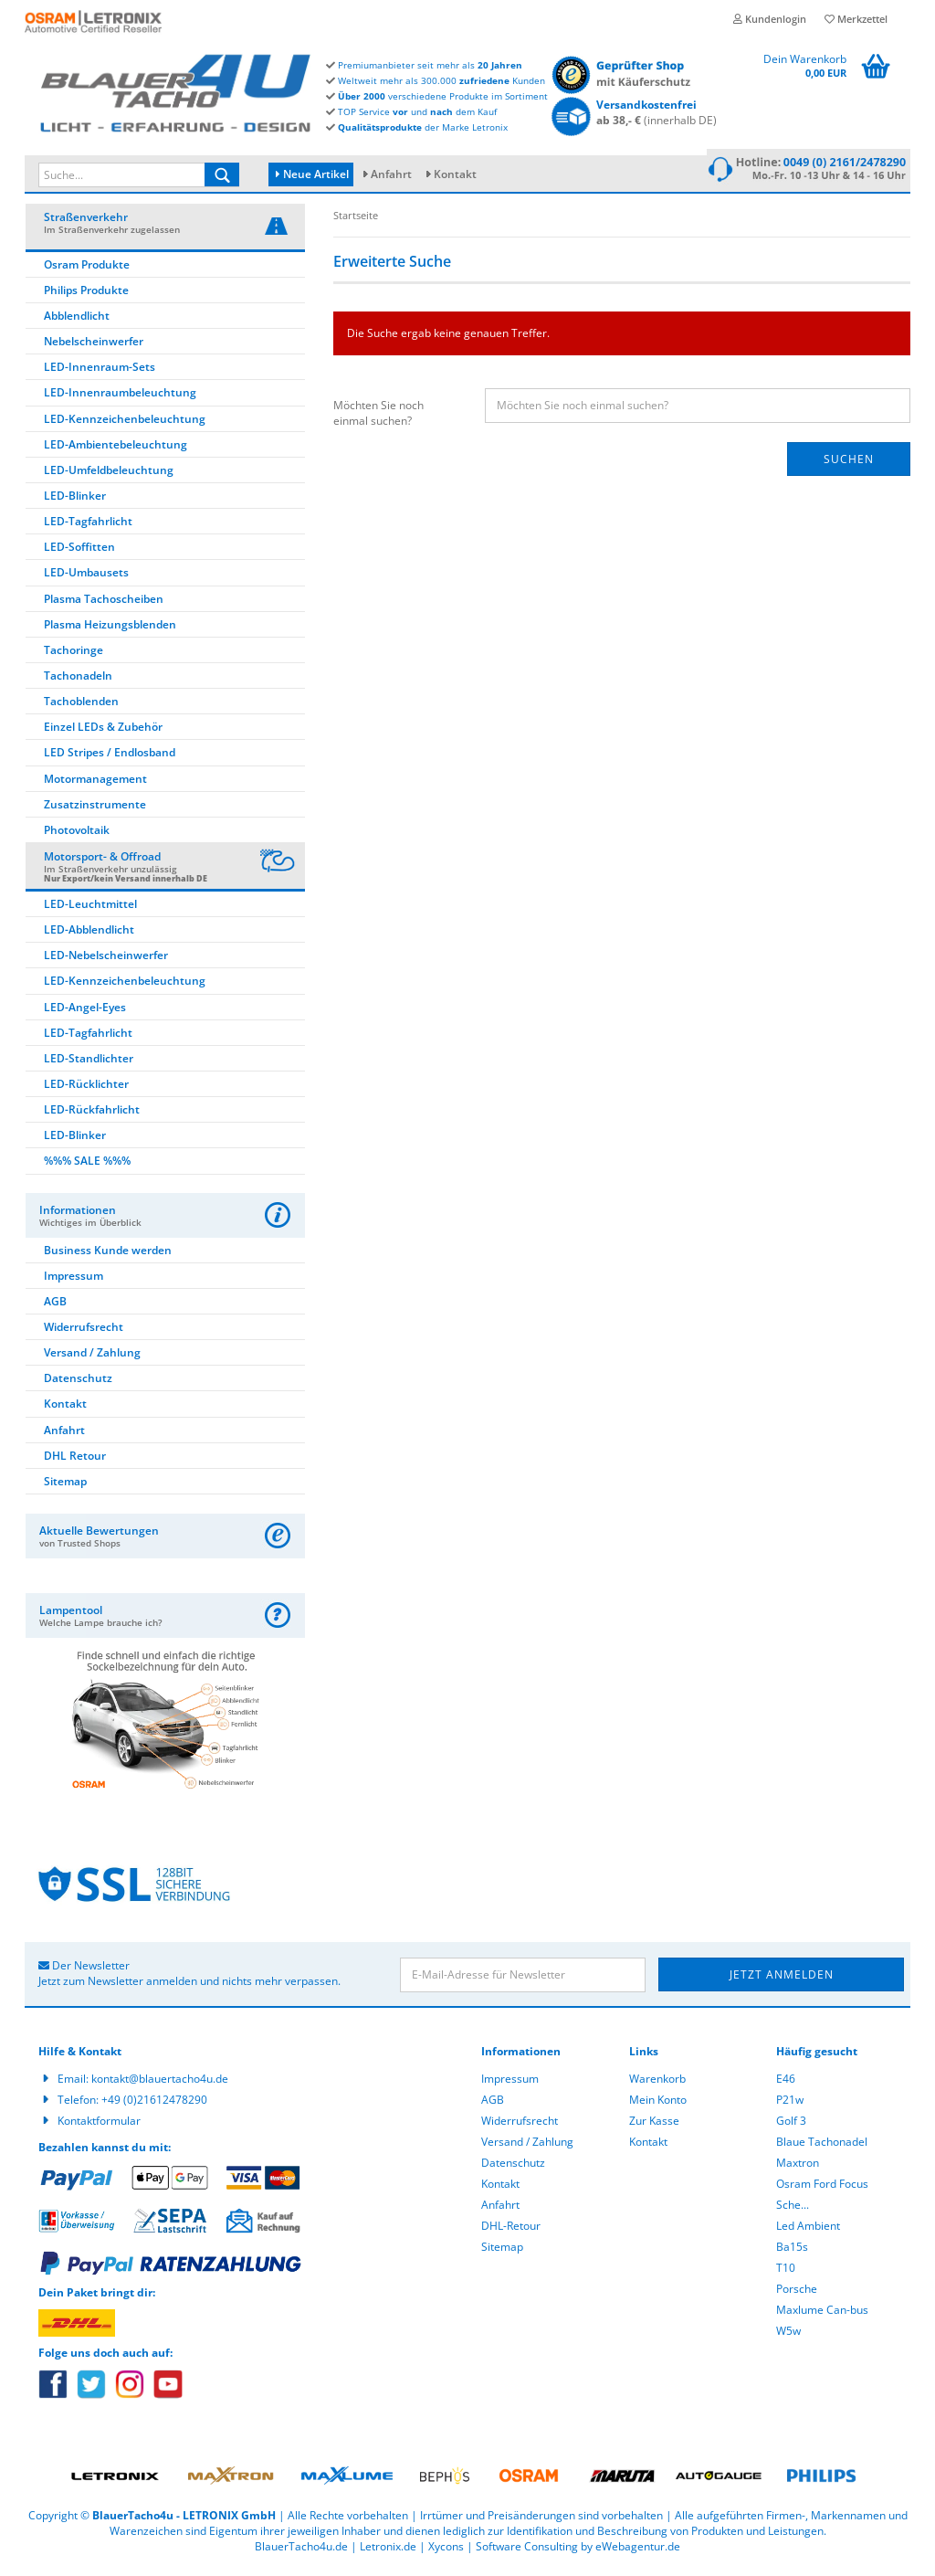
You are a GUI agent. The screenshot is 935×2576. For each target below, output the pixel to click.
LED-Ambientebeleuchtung (115, 450)
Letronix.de (388, 2552)
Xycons (446, 2552)
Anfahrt (391, 174)
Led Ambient (808, 2231)
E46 (785, 2084)
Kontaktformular (99, 2126)
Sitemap (65, 1486)
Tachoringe (73, 655)
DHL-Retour (511, 2231)
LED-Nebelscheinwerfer (106, 961)
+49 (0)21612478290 (154, 2105)
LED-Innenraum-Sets (99, 373)
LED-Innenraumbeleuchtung (120, 398)
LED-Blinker (75, 501)
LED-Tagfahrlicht (88, 526)
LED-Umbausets (86, 578)
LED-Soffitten (79, 553)
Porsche (796, 2294)
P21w (790, 2105)
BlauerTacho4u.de (301, 2552)
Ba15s (792, 2252)
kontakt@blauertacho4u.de (159, 2084)
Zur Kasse (654, 2126)
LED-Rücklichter (86, 1089)
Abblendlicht (77, 321)
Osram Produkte (87, 270)
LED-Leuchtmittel (90, 909)
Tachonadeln (78, 681)
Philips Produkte (86, 295)
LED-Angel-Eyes (85, 1012)
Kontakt (455, 174)
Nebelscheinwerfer (93, 346)
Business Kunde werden (108, 1255)
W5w (788, 2336)
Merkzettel (856, 19)
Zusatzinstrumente (95, 810)
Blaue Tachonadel (821, 2147)
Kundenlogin (769, 19)
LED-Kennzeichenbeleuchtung (124, 424)
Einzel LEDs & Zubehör (103, 733)
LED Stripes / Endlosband (109, 758)
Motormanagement (95, 784)
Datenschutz (78, 1383)
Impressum (73, 1281)
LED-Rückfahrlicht (92, 1115)
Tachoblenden (81, 706)
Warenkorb (657, 2084)
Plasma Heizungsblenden (110, 630)
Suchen (849, 464)
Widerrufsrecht (83, 1332)
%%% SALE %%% (87, 1167)
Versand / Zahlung (92, 1358)
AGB (55, 1306)
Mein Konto (658, 2105)
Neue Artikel (312, 174)
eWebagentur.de (637, 2552)
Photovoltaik (77, 835)
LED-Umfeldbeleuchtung (108, 475)
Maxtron (797, 2168)
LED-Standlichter (88, 1064)
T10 (785, 2273)
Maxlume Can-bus (822, 2315)
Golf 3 (791, 2126)
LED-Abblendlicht (89, 935)
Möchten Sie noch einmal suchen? (378, 418)
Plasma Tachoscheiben (103, 604)
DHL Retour (75, 1461)
